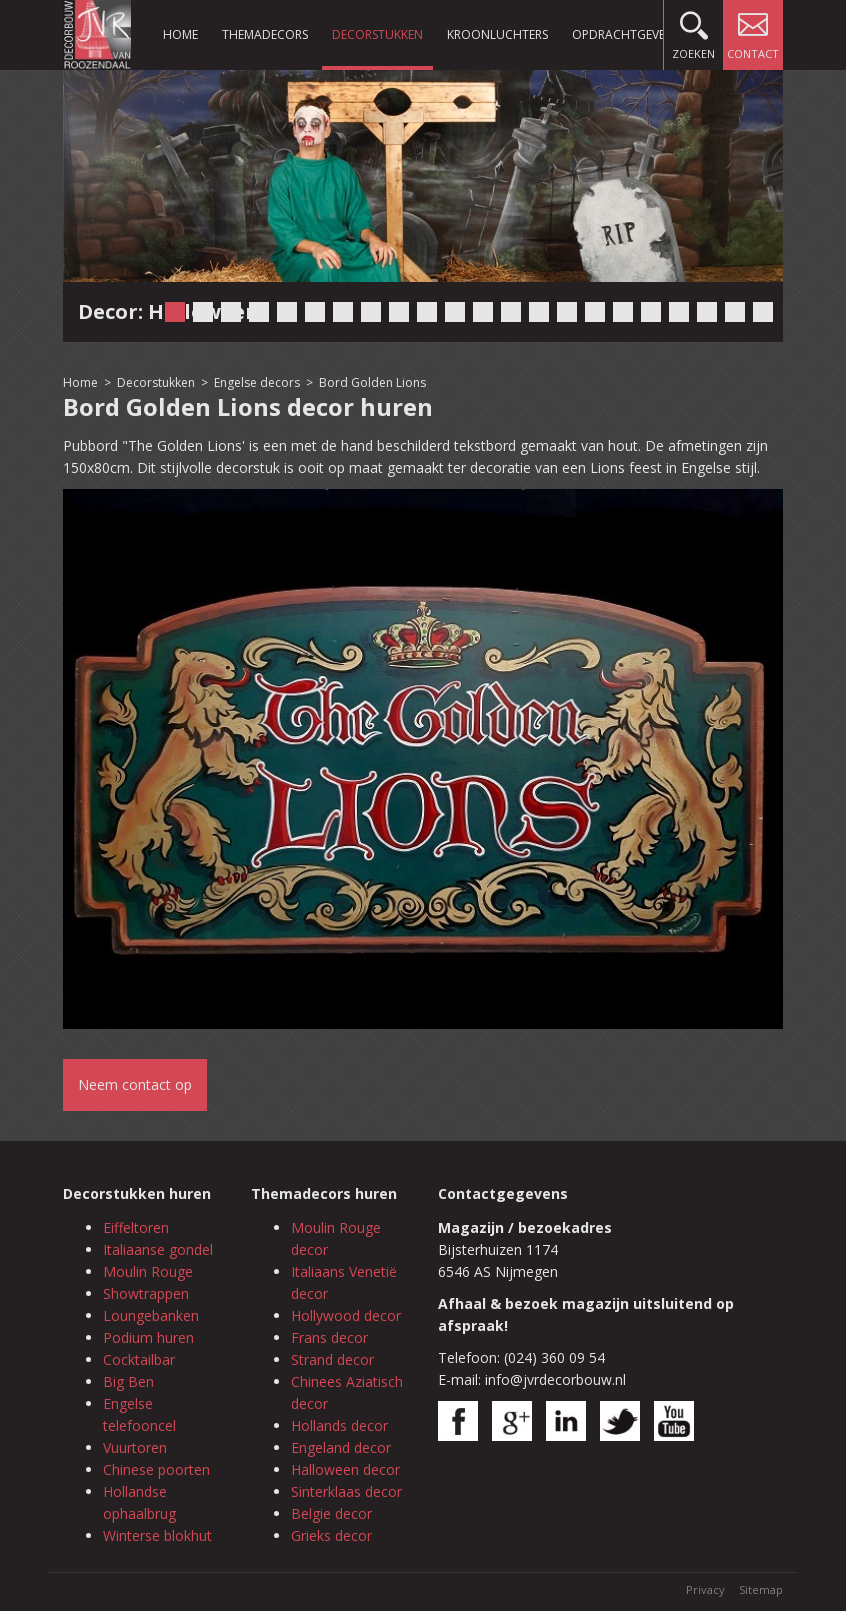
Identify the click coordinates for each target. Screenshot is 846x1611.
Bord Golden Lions (372, 382)
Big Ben (128, 1381)
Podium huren (148, 1337)
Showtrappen (146, 1293)
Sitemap (761, 1589)
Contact (753, 30)
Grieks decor (331, 1535)
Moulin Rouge (148, 1271)
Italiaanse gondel (158, 1249)
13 (511, 312)
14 (539, 312)
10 (427, 312)
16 (595, 312)
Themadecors (265, 34)
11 (455, 312)
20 (707, 312)
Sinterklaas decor (346, 1491)
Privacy (705, 1589)
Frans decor (329, 1337)
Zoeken (693, 30)
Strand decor (332, 1359)
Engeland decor (341, 1447)
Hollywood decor (346, 1315)
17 (623, 312)
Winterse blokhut (157, 1535)
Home (180, 34)
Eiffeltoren (136, 1227)
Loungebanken (151, 1315)
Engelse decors (257, 382)
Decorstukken (377, 34)
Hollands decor (339, 1425)
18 (651, 312)
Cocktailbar (139, 1359)
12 (483, 312)
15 (567, 312)
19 (679, 312)
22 (763, 312)
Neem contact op (135, 1084)
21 (735, 312)
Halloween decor (345, 1469)
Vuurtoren (135, 1447)
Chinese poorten (156, 1469)
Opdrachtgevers (625, 34)
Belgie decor (331, 1513)
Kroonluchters (497, 34)
